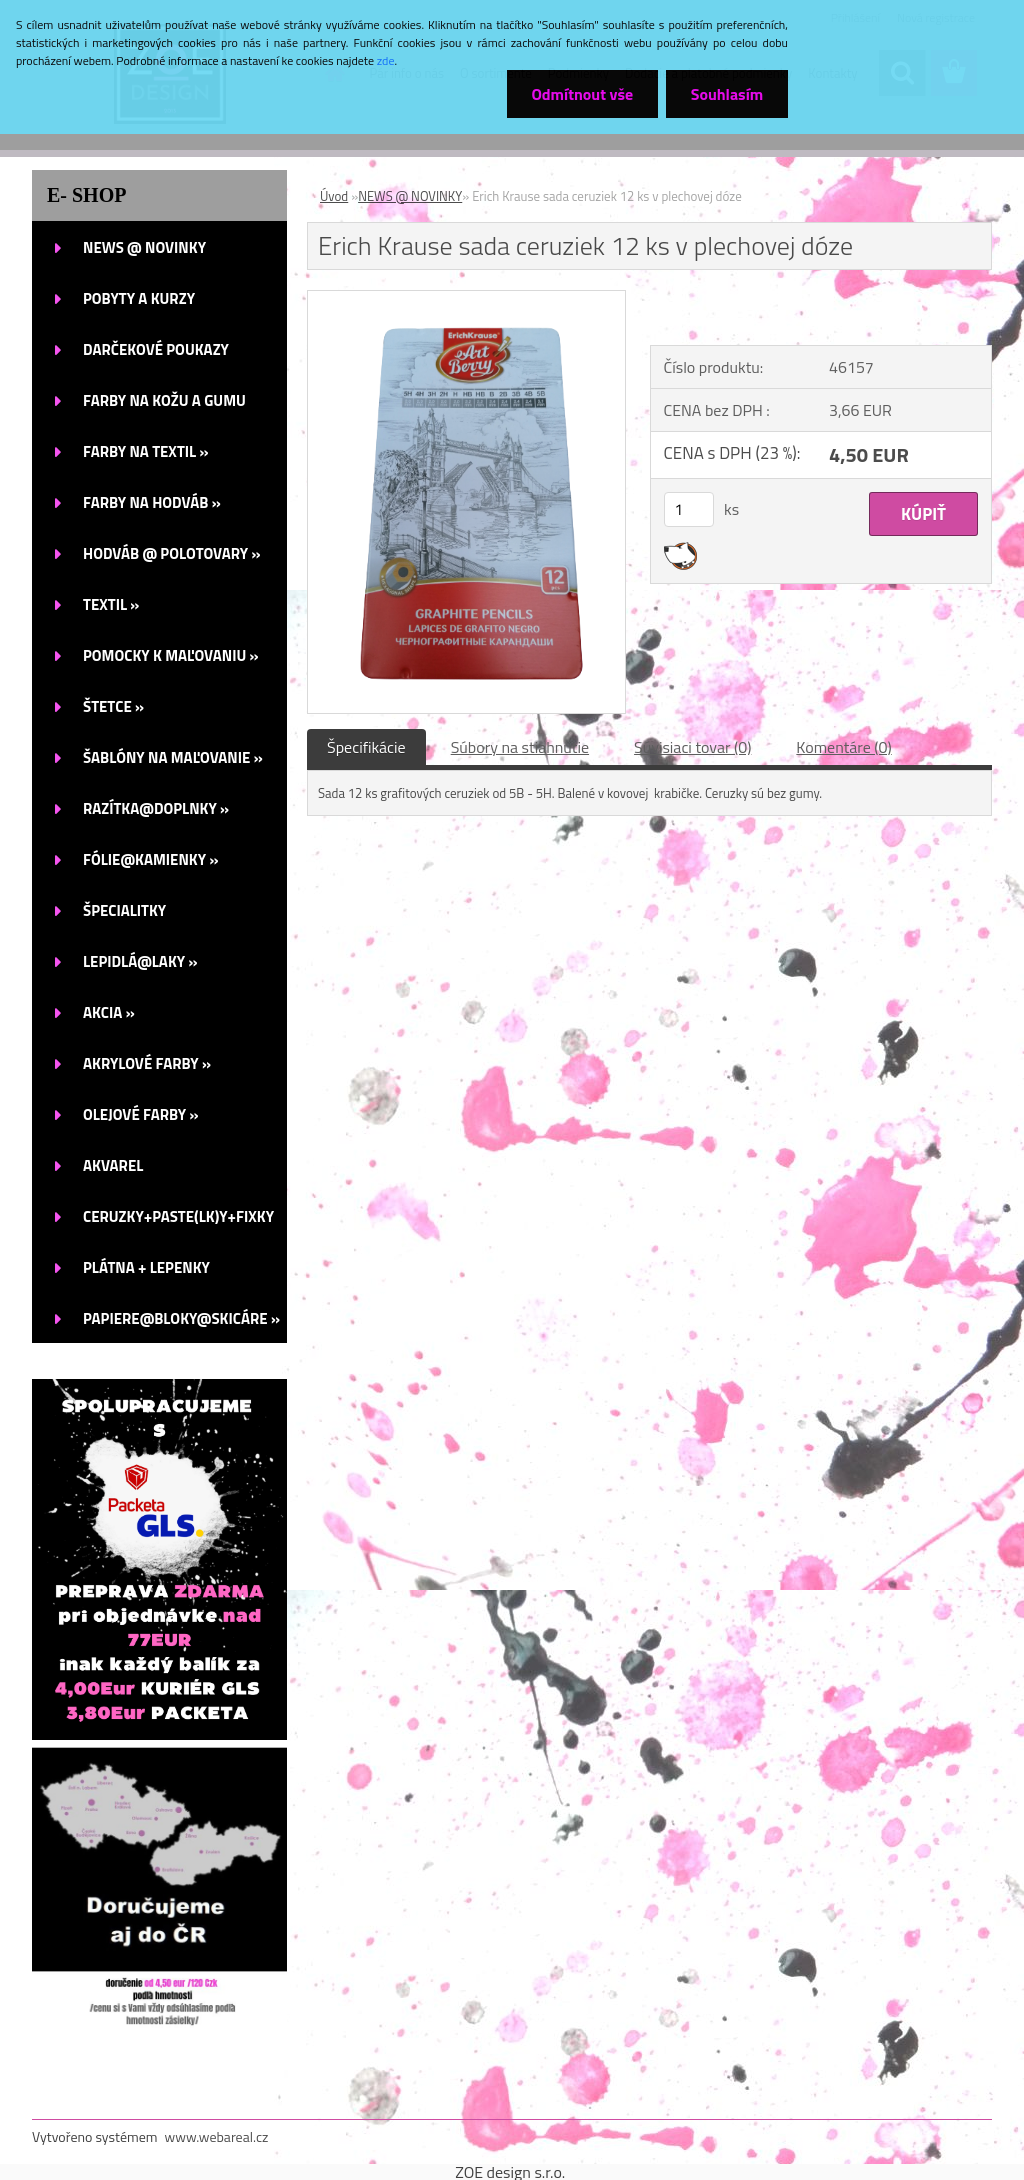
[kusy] (689, 509)
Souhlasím (726, 94)
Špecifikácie (366, 747)
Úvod (334, 196)
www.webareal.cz (217, 2136)
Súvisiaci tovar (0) (692, 747)
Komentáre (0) (843, 747)
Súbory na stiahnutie (520, 747)
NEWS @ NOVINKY (410, 196)
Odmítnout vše (582, 94)
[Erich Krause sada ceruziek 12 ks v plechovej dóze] (466, 299)
